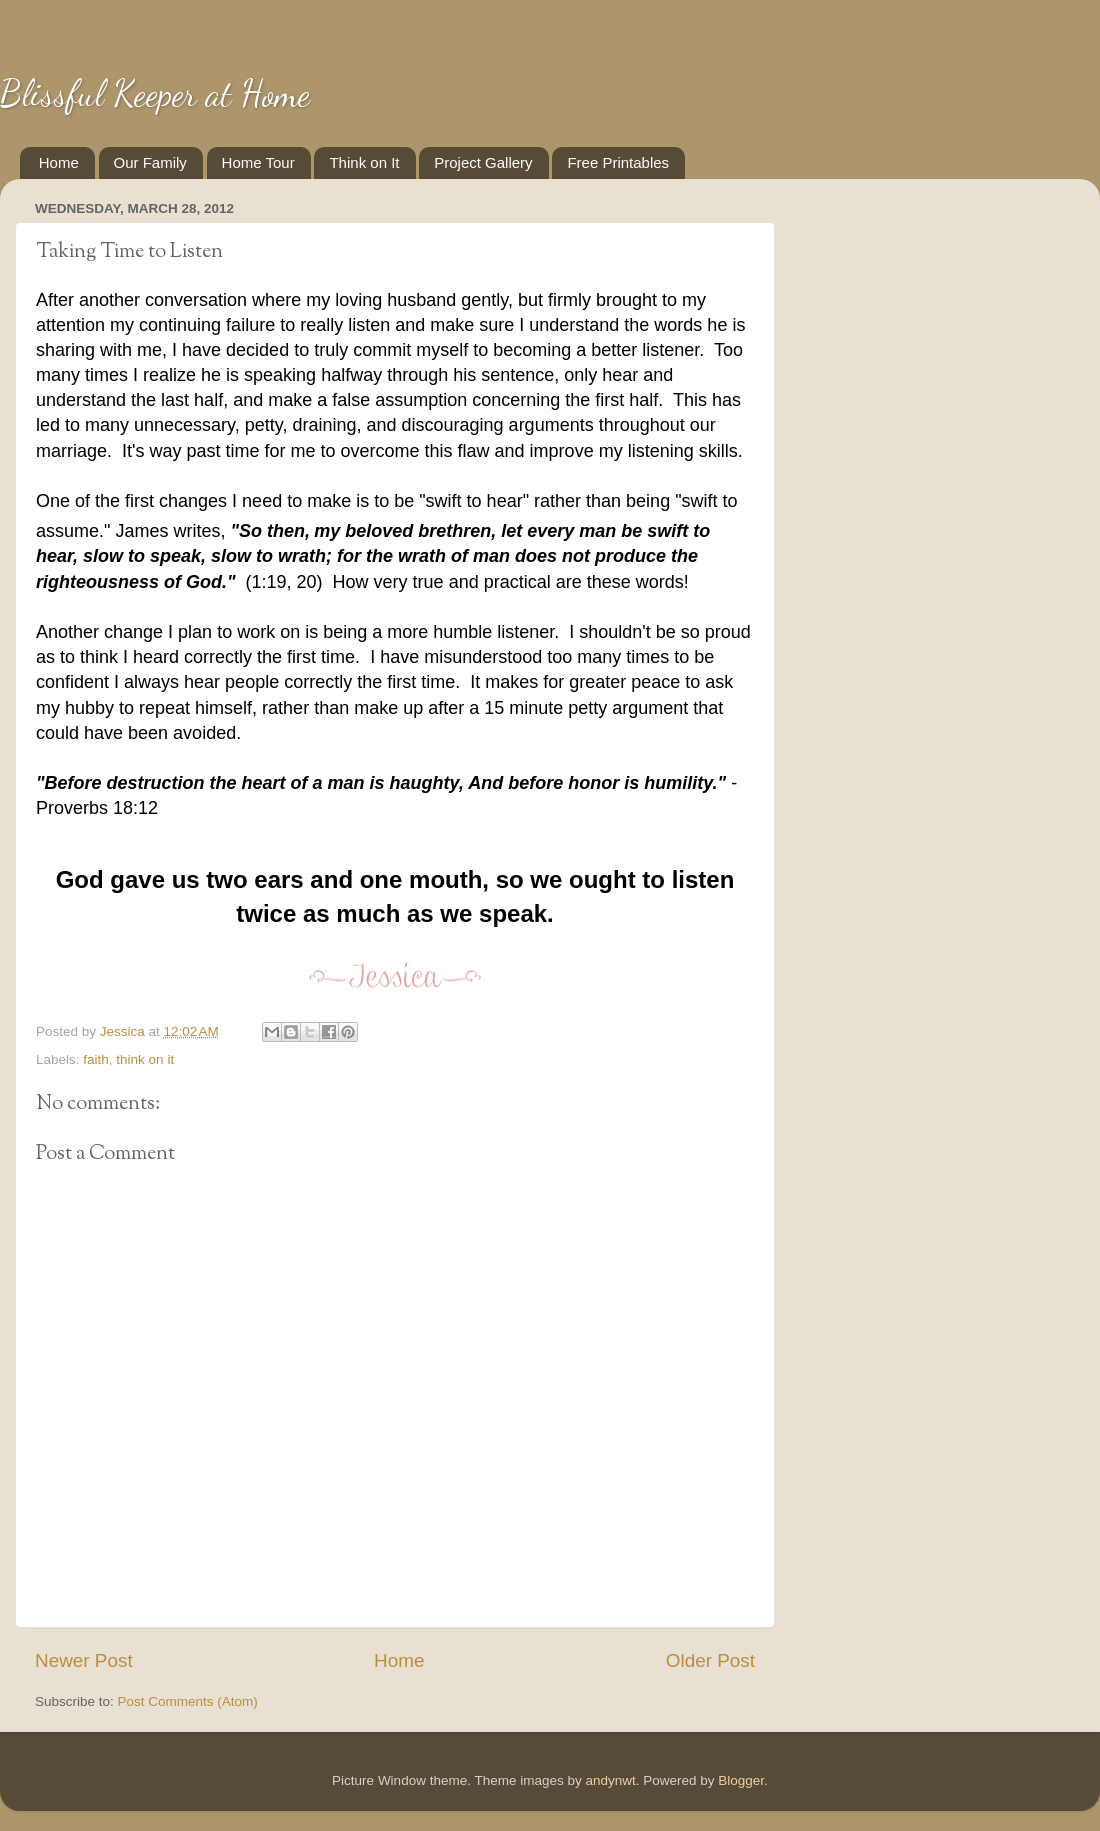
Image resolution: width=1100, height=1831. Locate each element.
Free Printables (618, 162)
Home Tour (258, 162)
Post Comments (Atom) (188, 1701)
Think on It (364, 162)
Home (59, 162)
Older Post (710, 1660)
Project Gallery (483, 162)
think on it (145, 1059)
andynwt (610, 1780)
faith (96, 1059)
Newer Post (84, 1660)
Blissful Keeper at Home (155, 93)
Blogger (741, 1780)
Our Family (150, 162)
